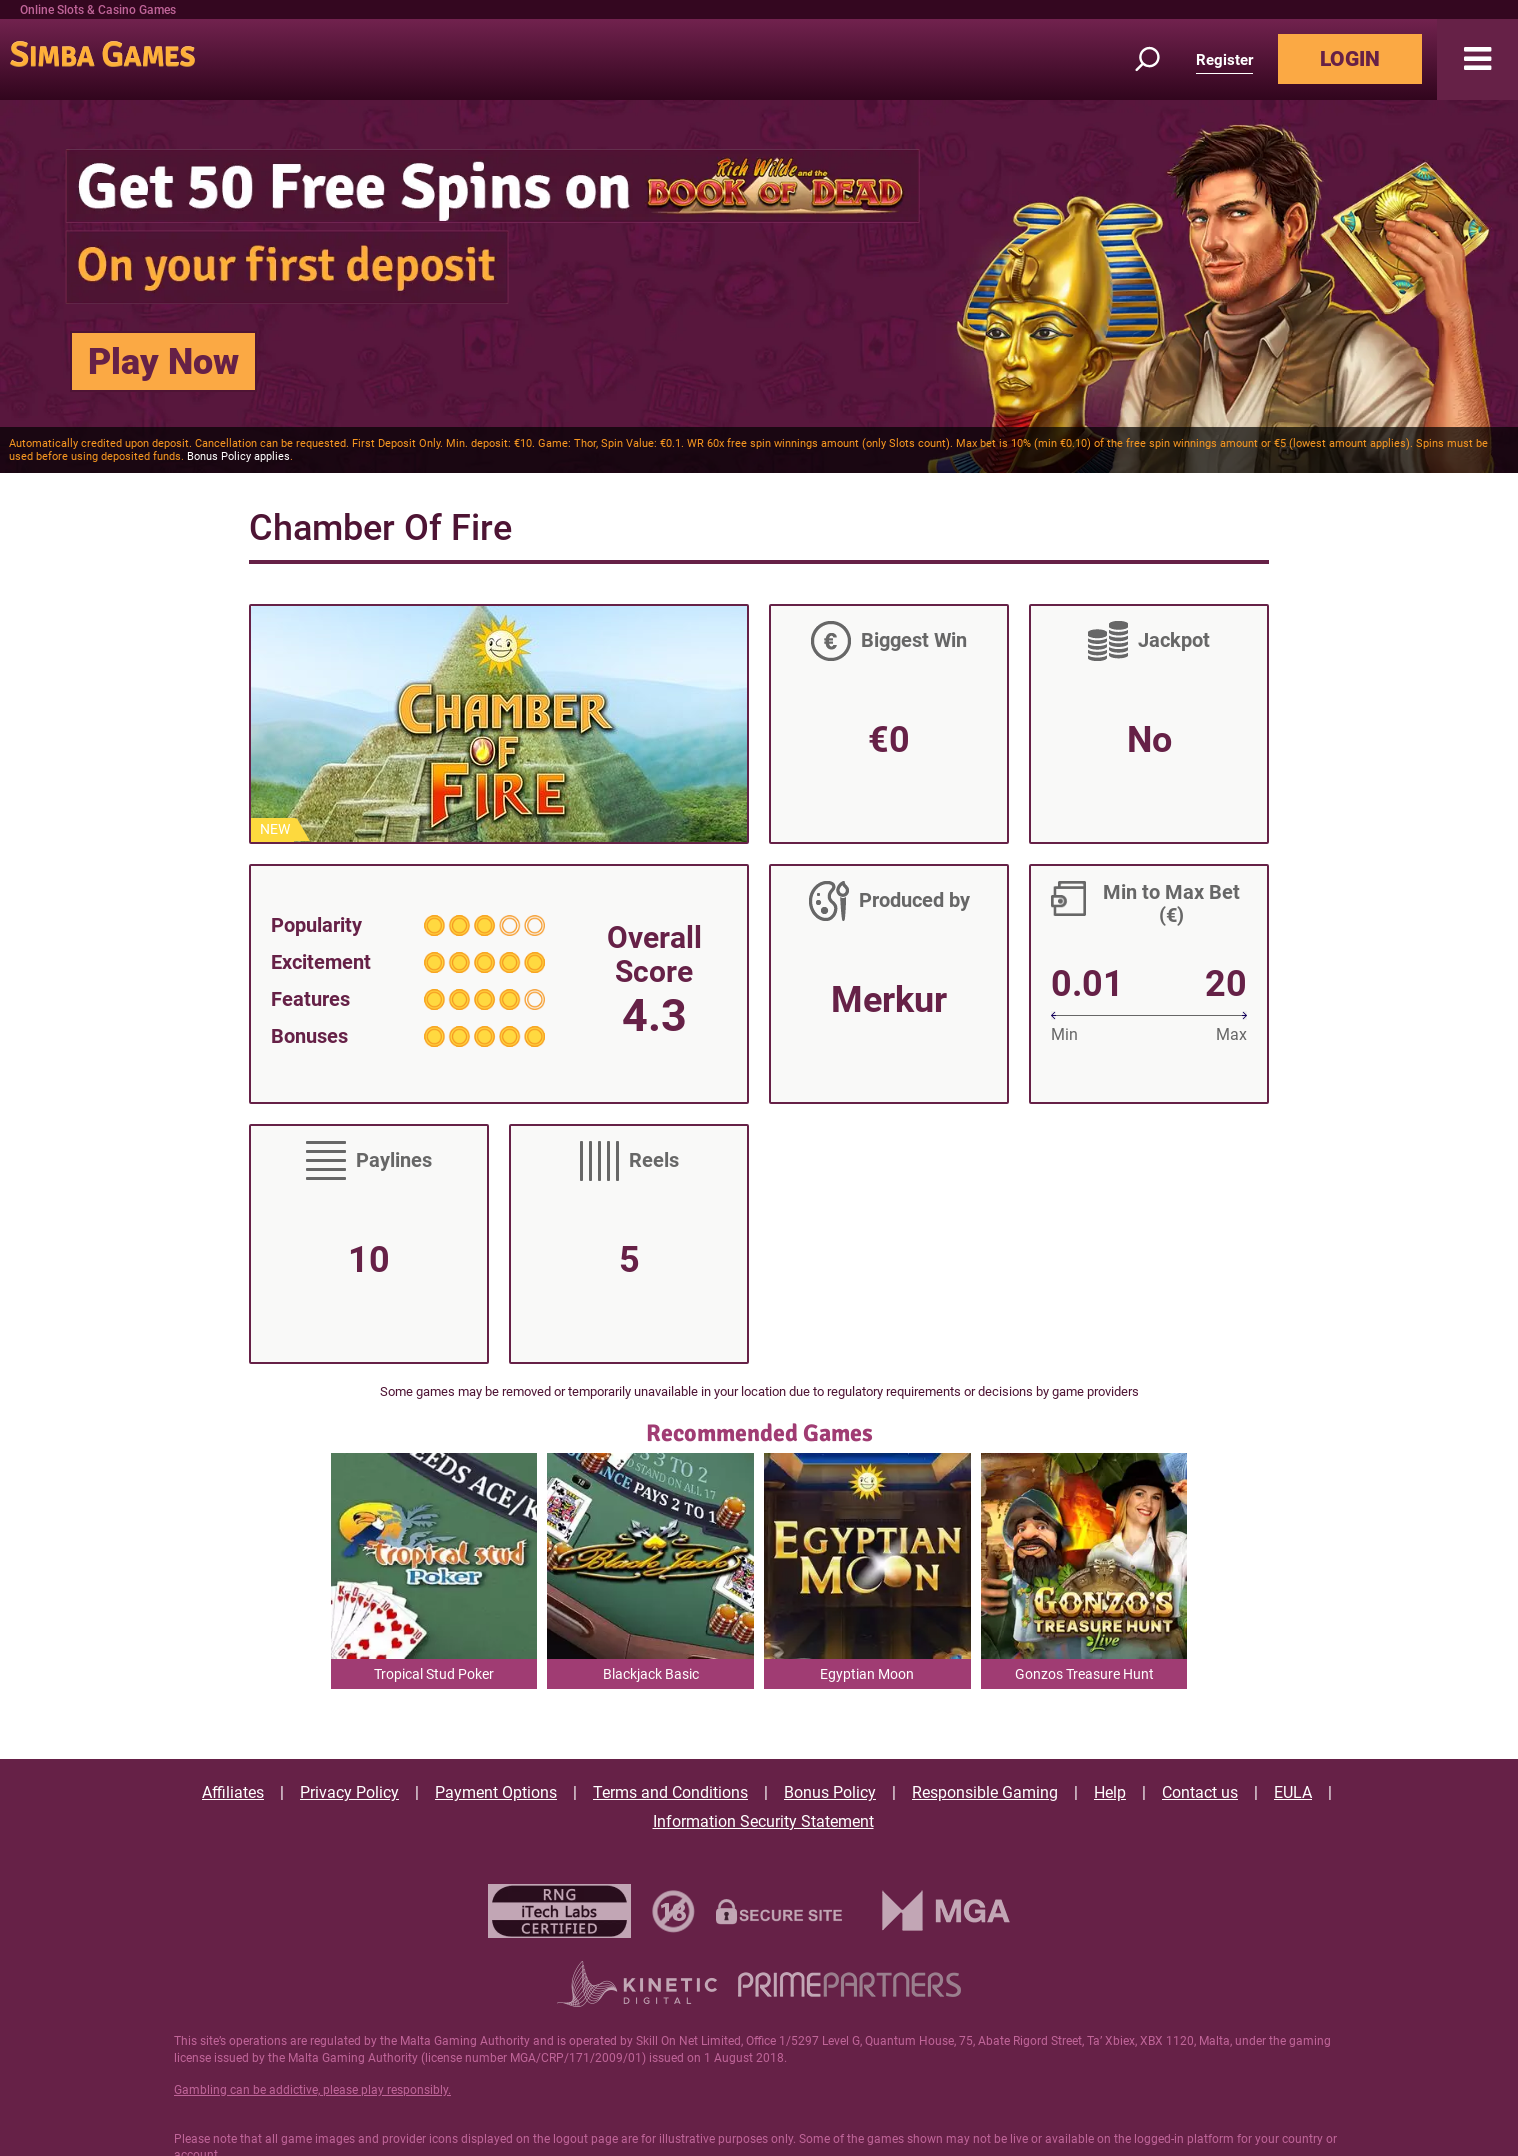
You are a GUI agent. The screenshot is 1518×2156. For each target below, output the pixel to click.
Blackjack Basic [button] (651, 1674)
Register (1224, 60)
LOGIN (1350, 59)
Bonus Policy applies (238, 456)
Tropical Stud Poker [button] (434, 1674)
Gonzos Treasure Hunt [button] (1084, 1674)
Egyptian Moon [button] (867, 1674)
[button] (1477, 59)
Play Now (163, 362)
